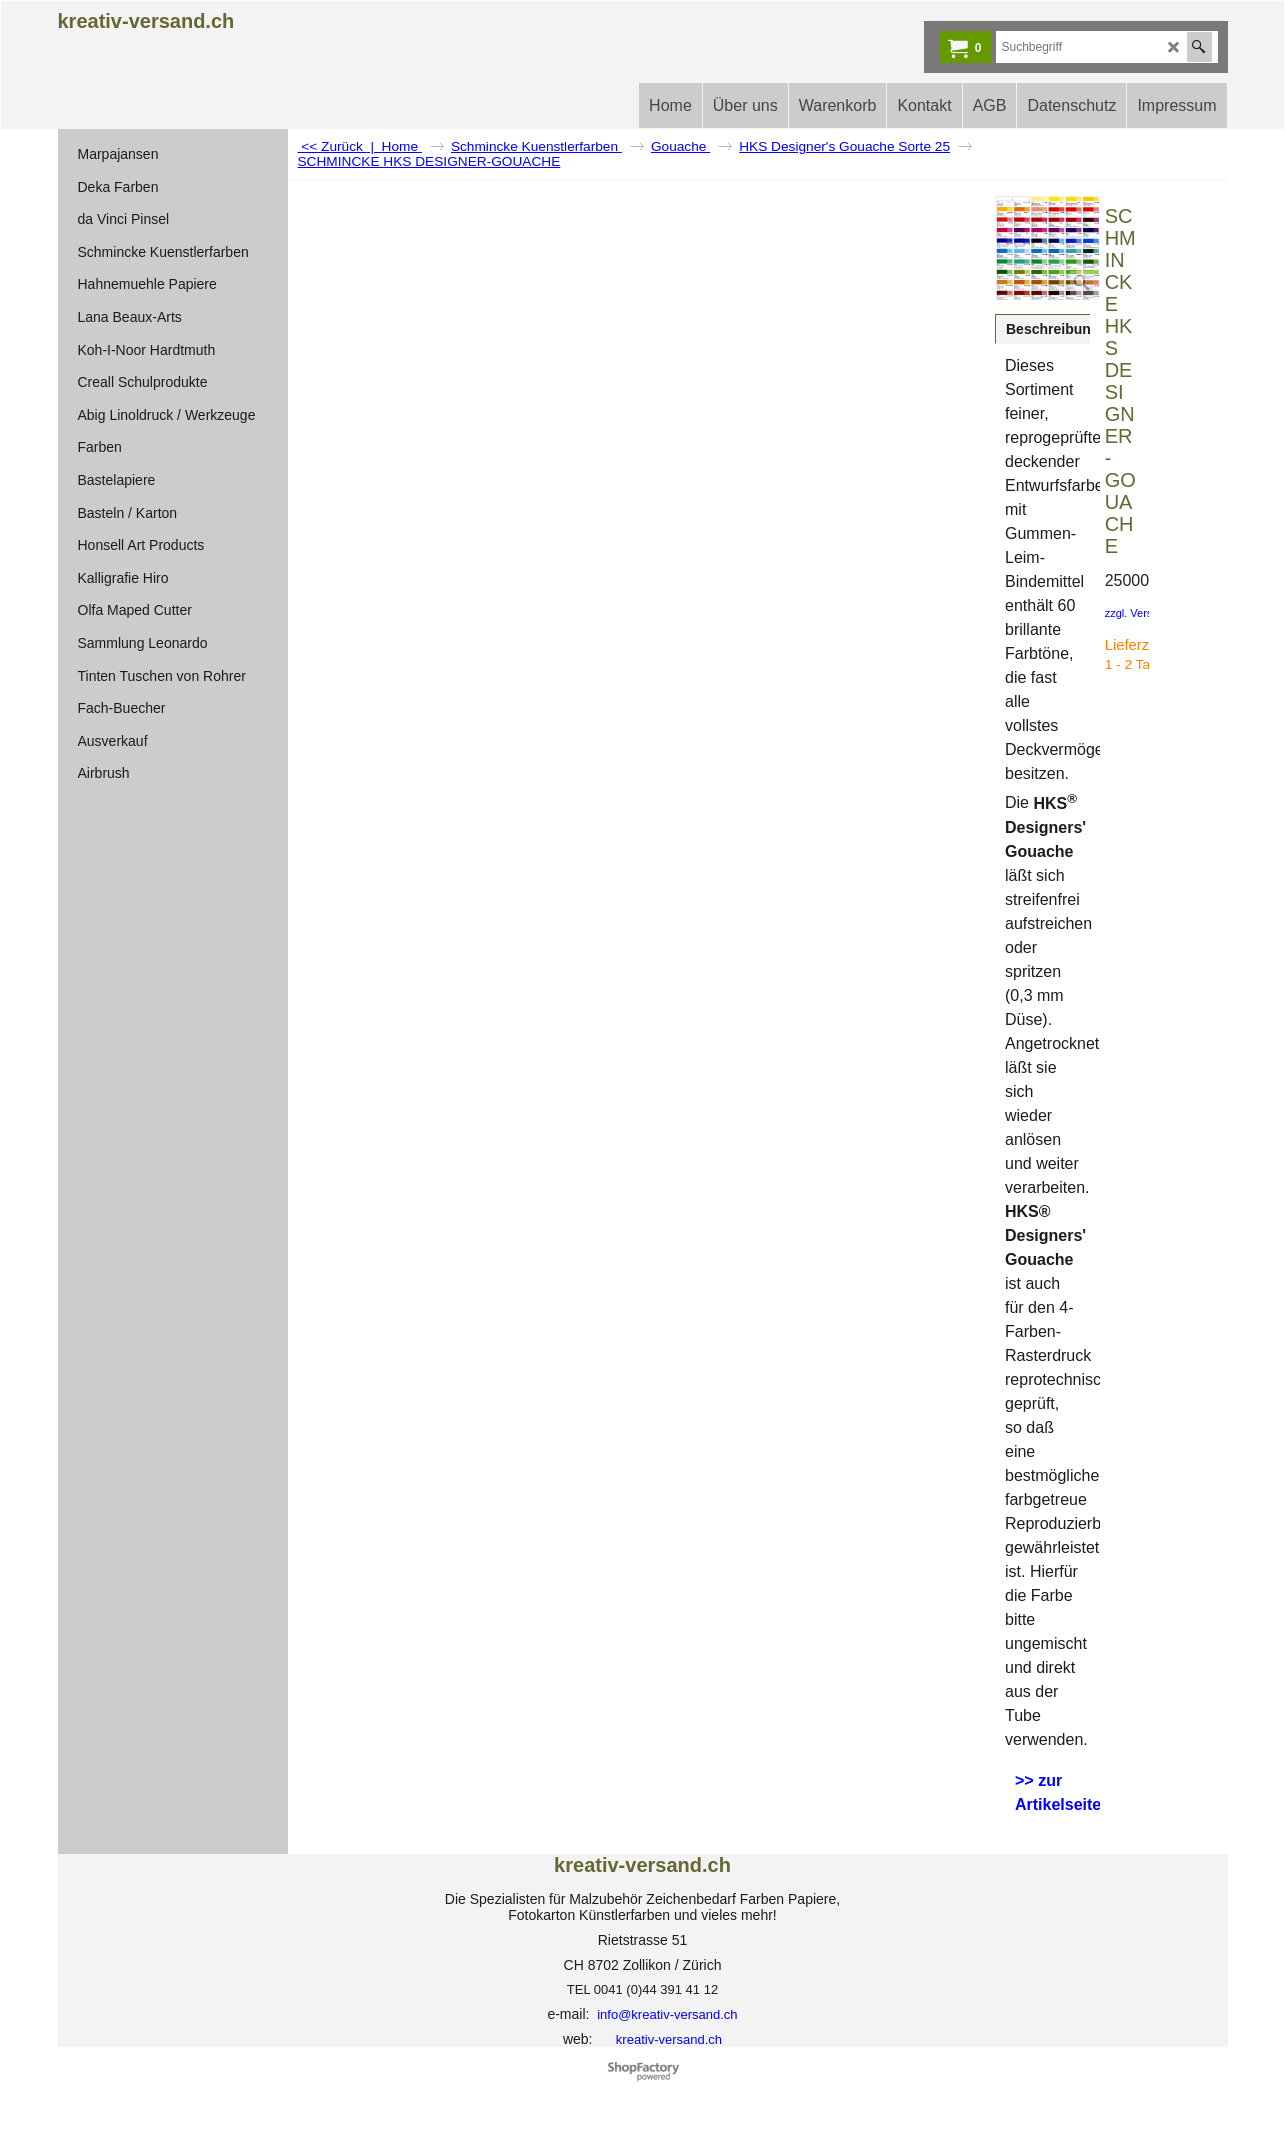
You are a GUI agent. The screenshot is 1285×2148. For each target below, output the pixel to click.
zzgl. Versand (1138, 613)
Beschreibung (1052, 329)
